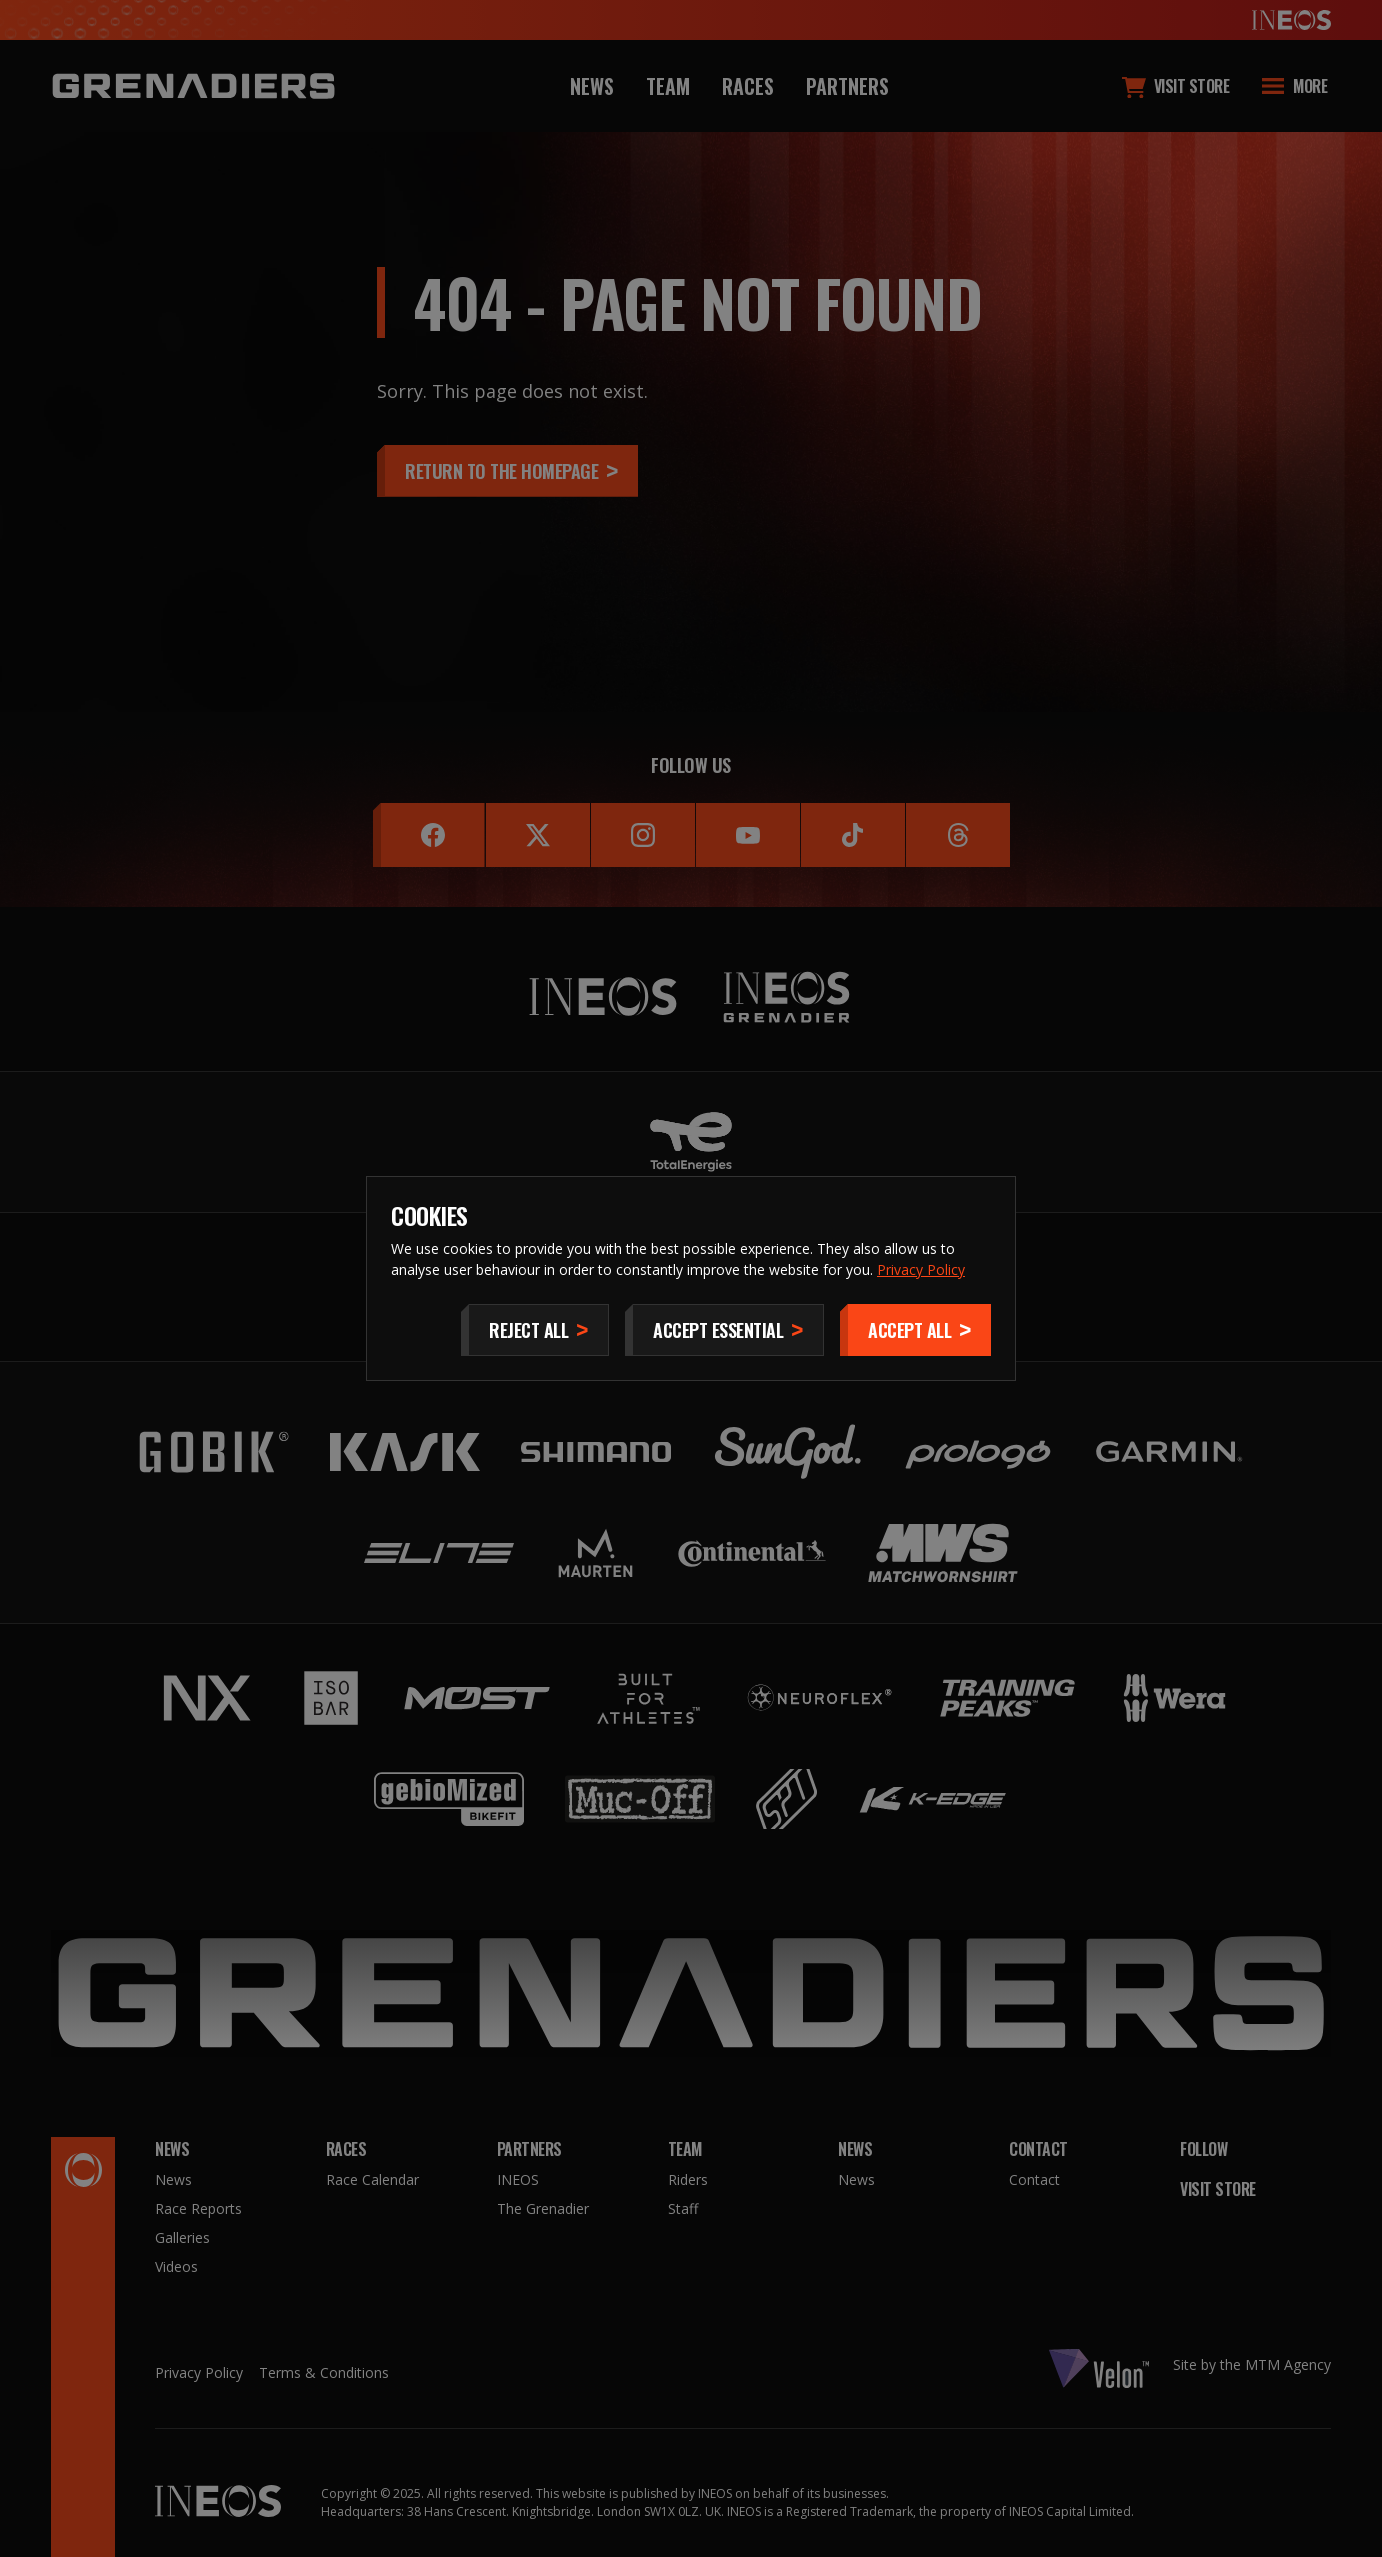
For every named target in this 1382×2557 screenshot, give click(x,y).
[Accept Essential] (724, 1330)
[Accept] (915, 1330)
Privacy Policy (921, 1269)
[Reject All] (535, 1330)
